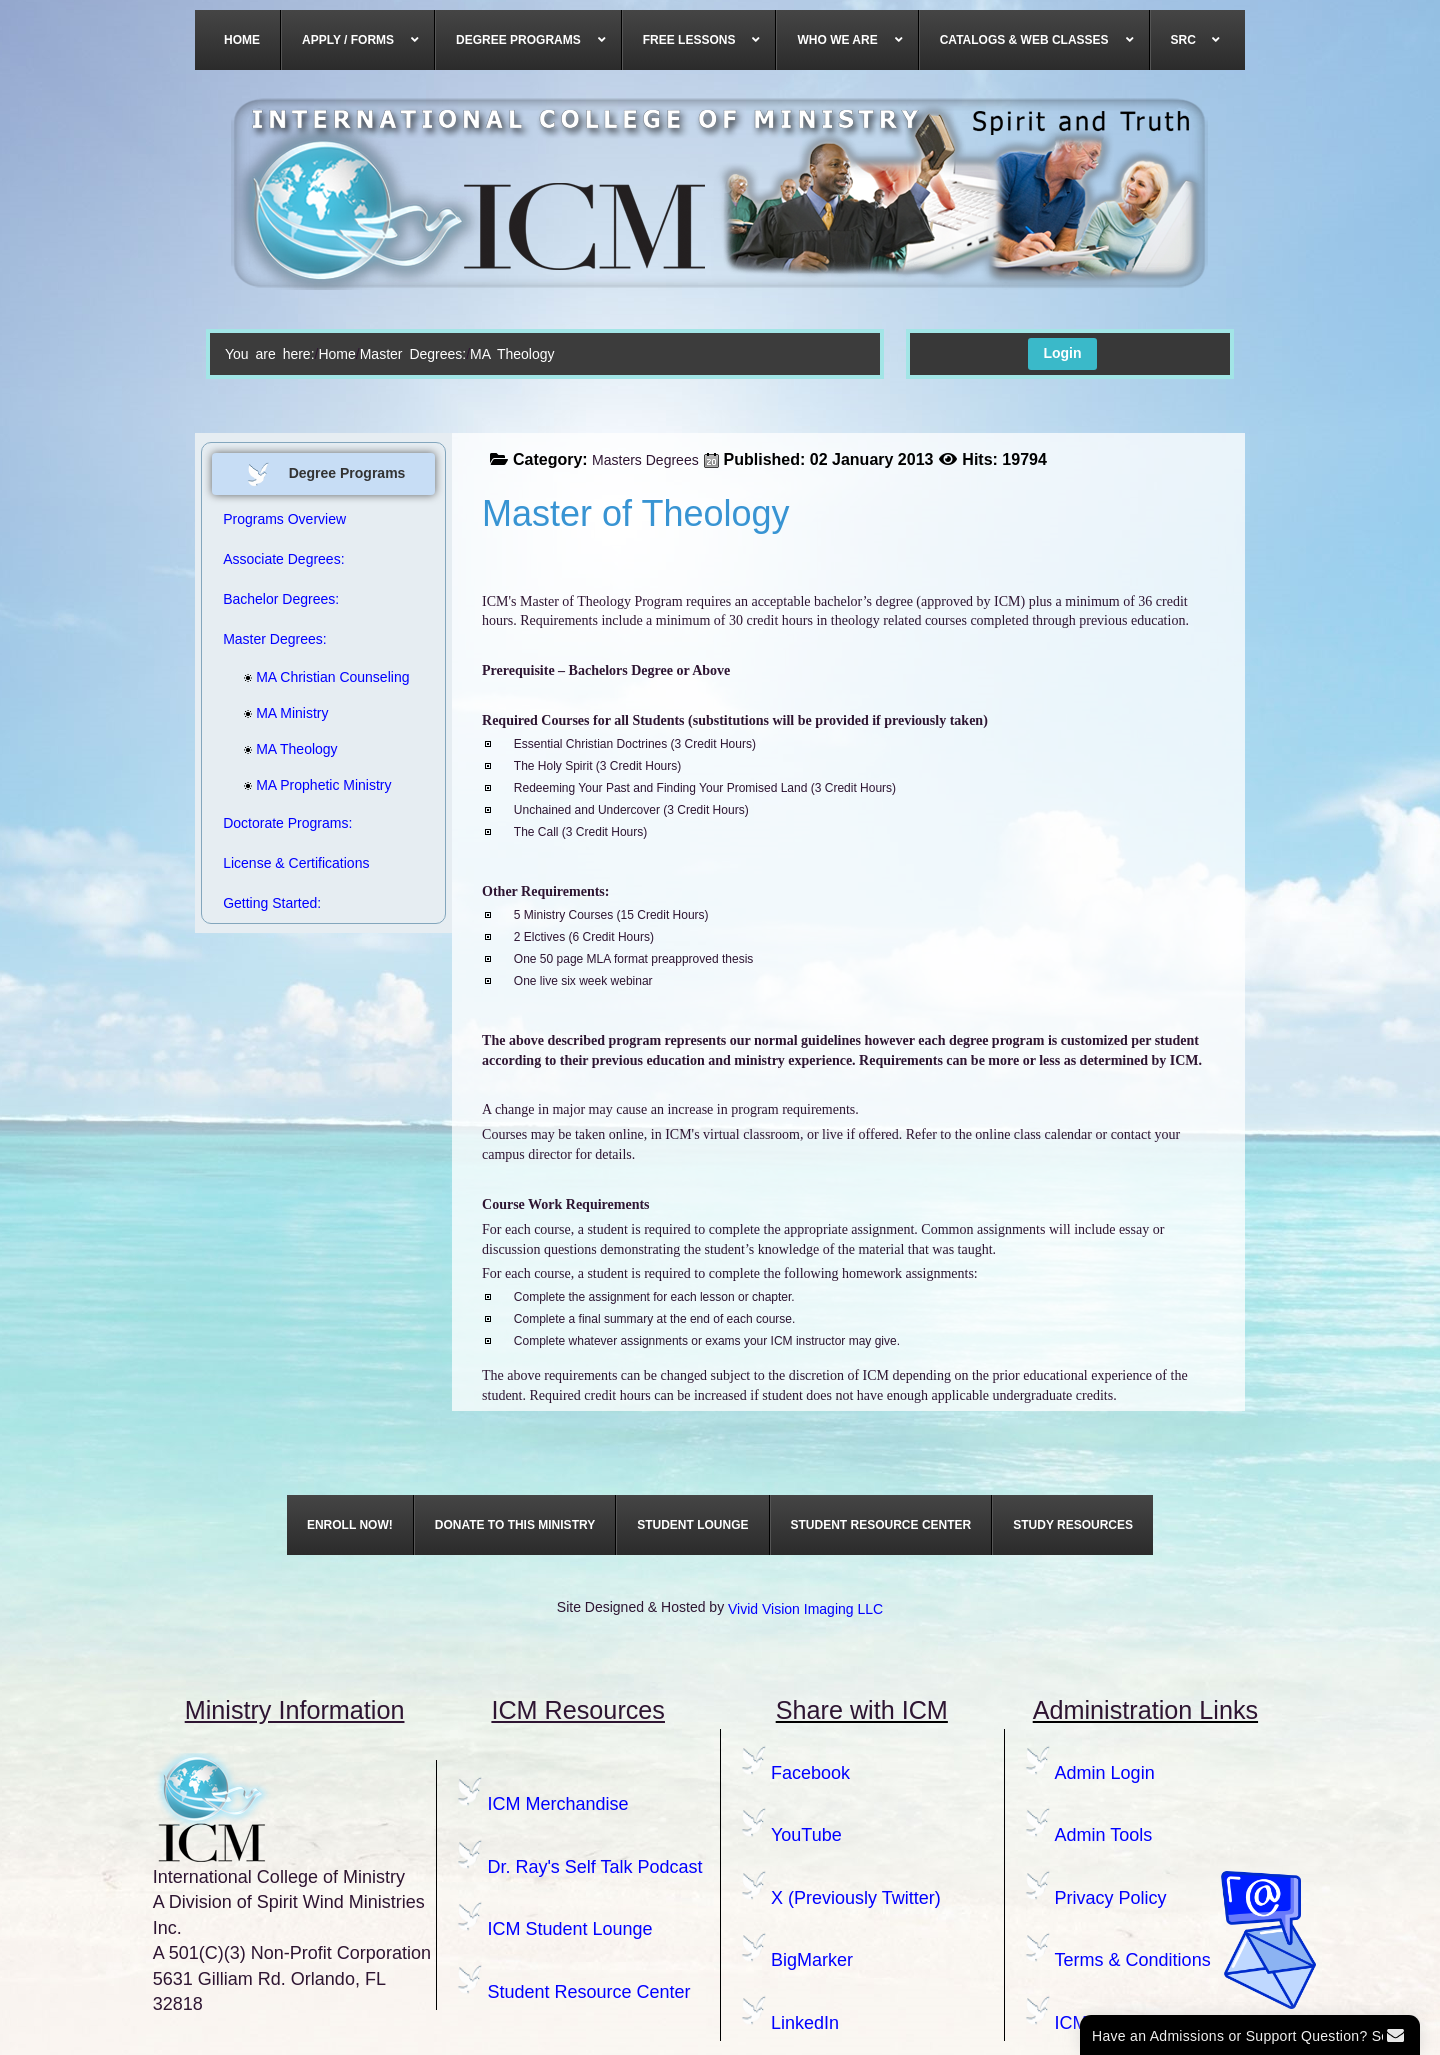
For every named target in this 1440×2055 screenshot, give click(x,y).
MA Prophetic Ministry (311, 785)
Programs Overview (284, 519)
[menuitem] (242, 40)
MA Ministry (286, 713)
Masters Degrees (645, 460)
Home (336, 354)
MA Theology (290, 749)
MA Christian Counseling (311, 677)
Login (1062, 353)
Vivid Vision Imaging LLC (805, 1609)
